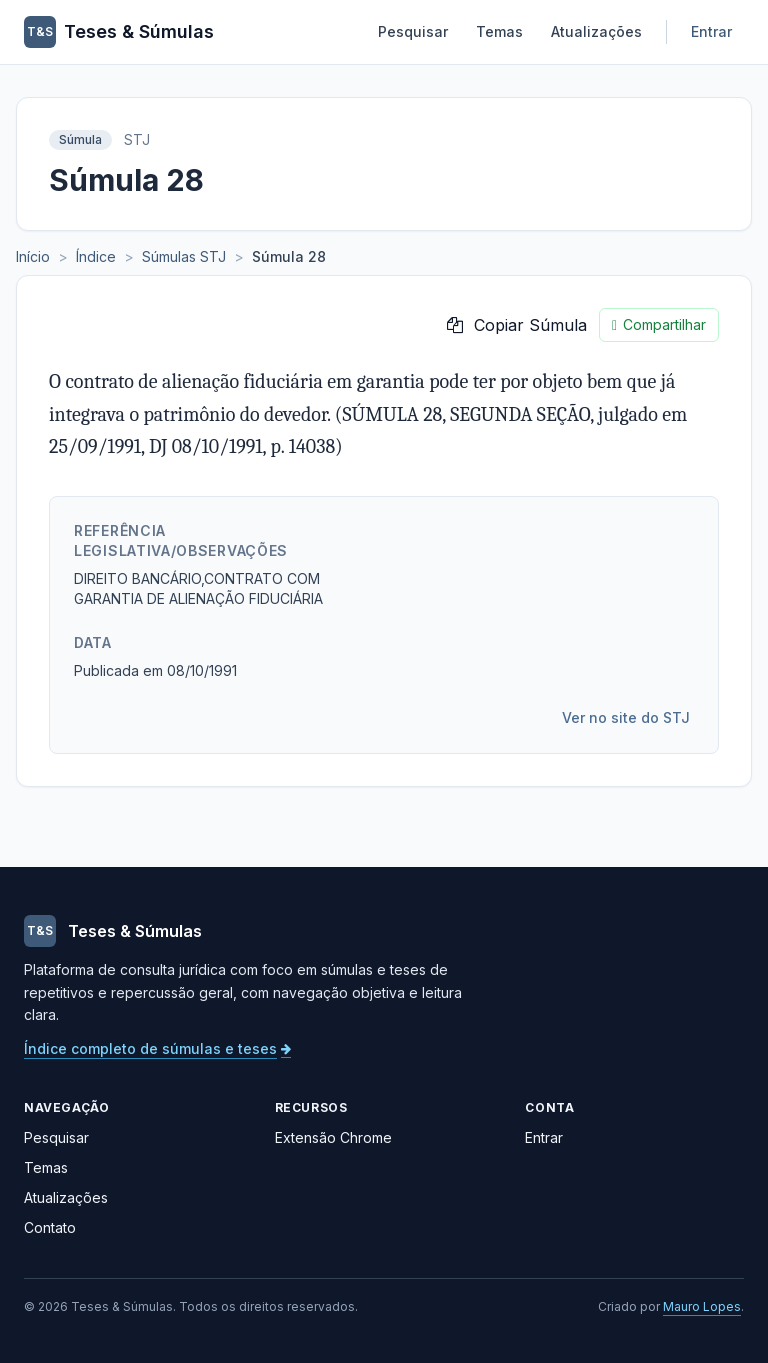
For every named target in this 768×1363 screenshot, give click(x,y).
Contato (50, 1227)
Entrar (711, 31)
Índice (96, 256)
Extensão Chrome (333, 1137)
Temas (499, 31)
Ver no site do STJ (626, 717)
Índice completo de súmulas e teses (157, 1048)
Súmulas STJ (184, 256)
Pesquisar (413, 31)
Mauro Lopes (702, 1306)
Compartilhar (659, 325)
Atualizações (596, 31)
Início (33, 256)
